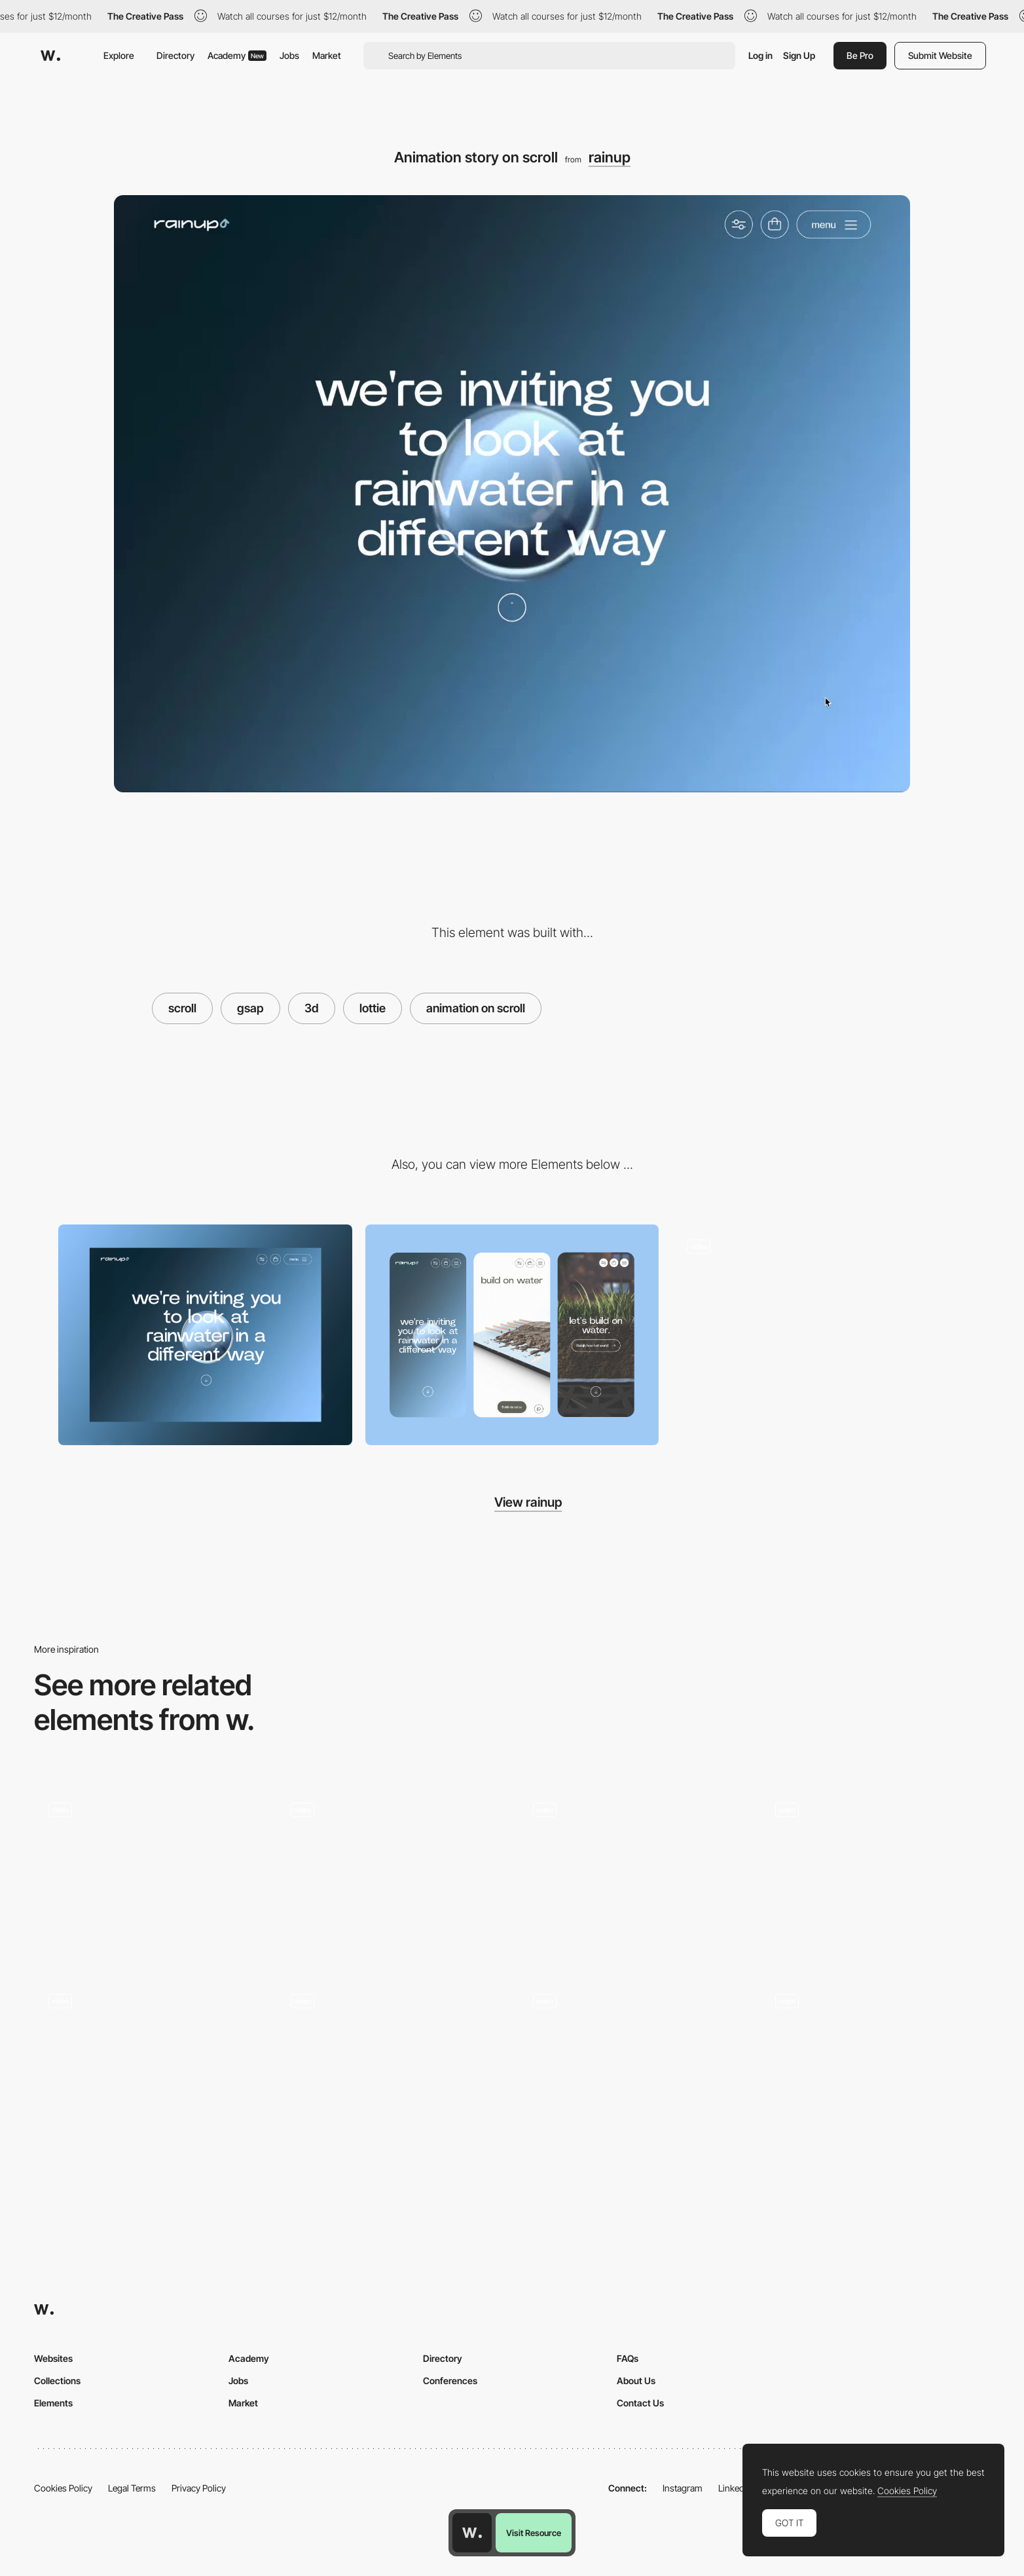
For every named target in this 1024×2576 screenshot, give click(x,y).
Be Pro (860, 55)
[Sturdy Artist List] (875, 2065)
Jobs (289, 55)
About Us (636, 2380)
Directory (175, 55)
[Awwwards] (50, 55)
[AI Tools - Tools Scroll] (390, 1874)
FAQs (627, 2358)
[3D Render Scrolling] (390, 2065)
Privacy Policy (199, 2487)
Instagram (683, 2487)
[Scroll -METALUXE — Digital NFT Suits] (633, 1874)
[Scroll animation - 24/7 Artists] (633, 2065)
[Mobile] (512, 1334)
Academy (237, 55)
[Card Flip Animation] (148, 2065)
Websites (53, 2358)
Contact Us (640, 2402)
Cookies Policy (63, 2487)
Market (326, 55)
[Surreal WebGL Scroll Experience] (875, 1874)
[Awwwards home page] (472, 2532)
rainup (610, 157)
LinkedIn (735, 2487)
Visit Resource (533, 2533)
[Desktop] (205, 1334)
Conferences (450, 2380)
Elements (53, 2402)
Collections (57, 2380)
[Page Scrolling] (148, 1874)
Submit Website (940, 55)
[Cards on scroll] (819, 1334)
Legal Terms (132, 2487)
